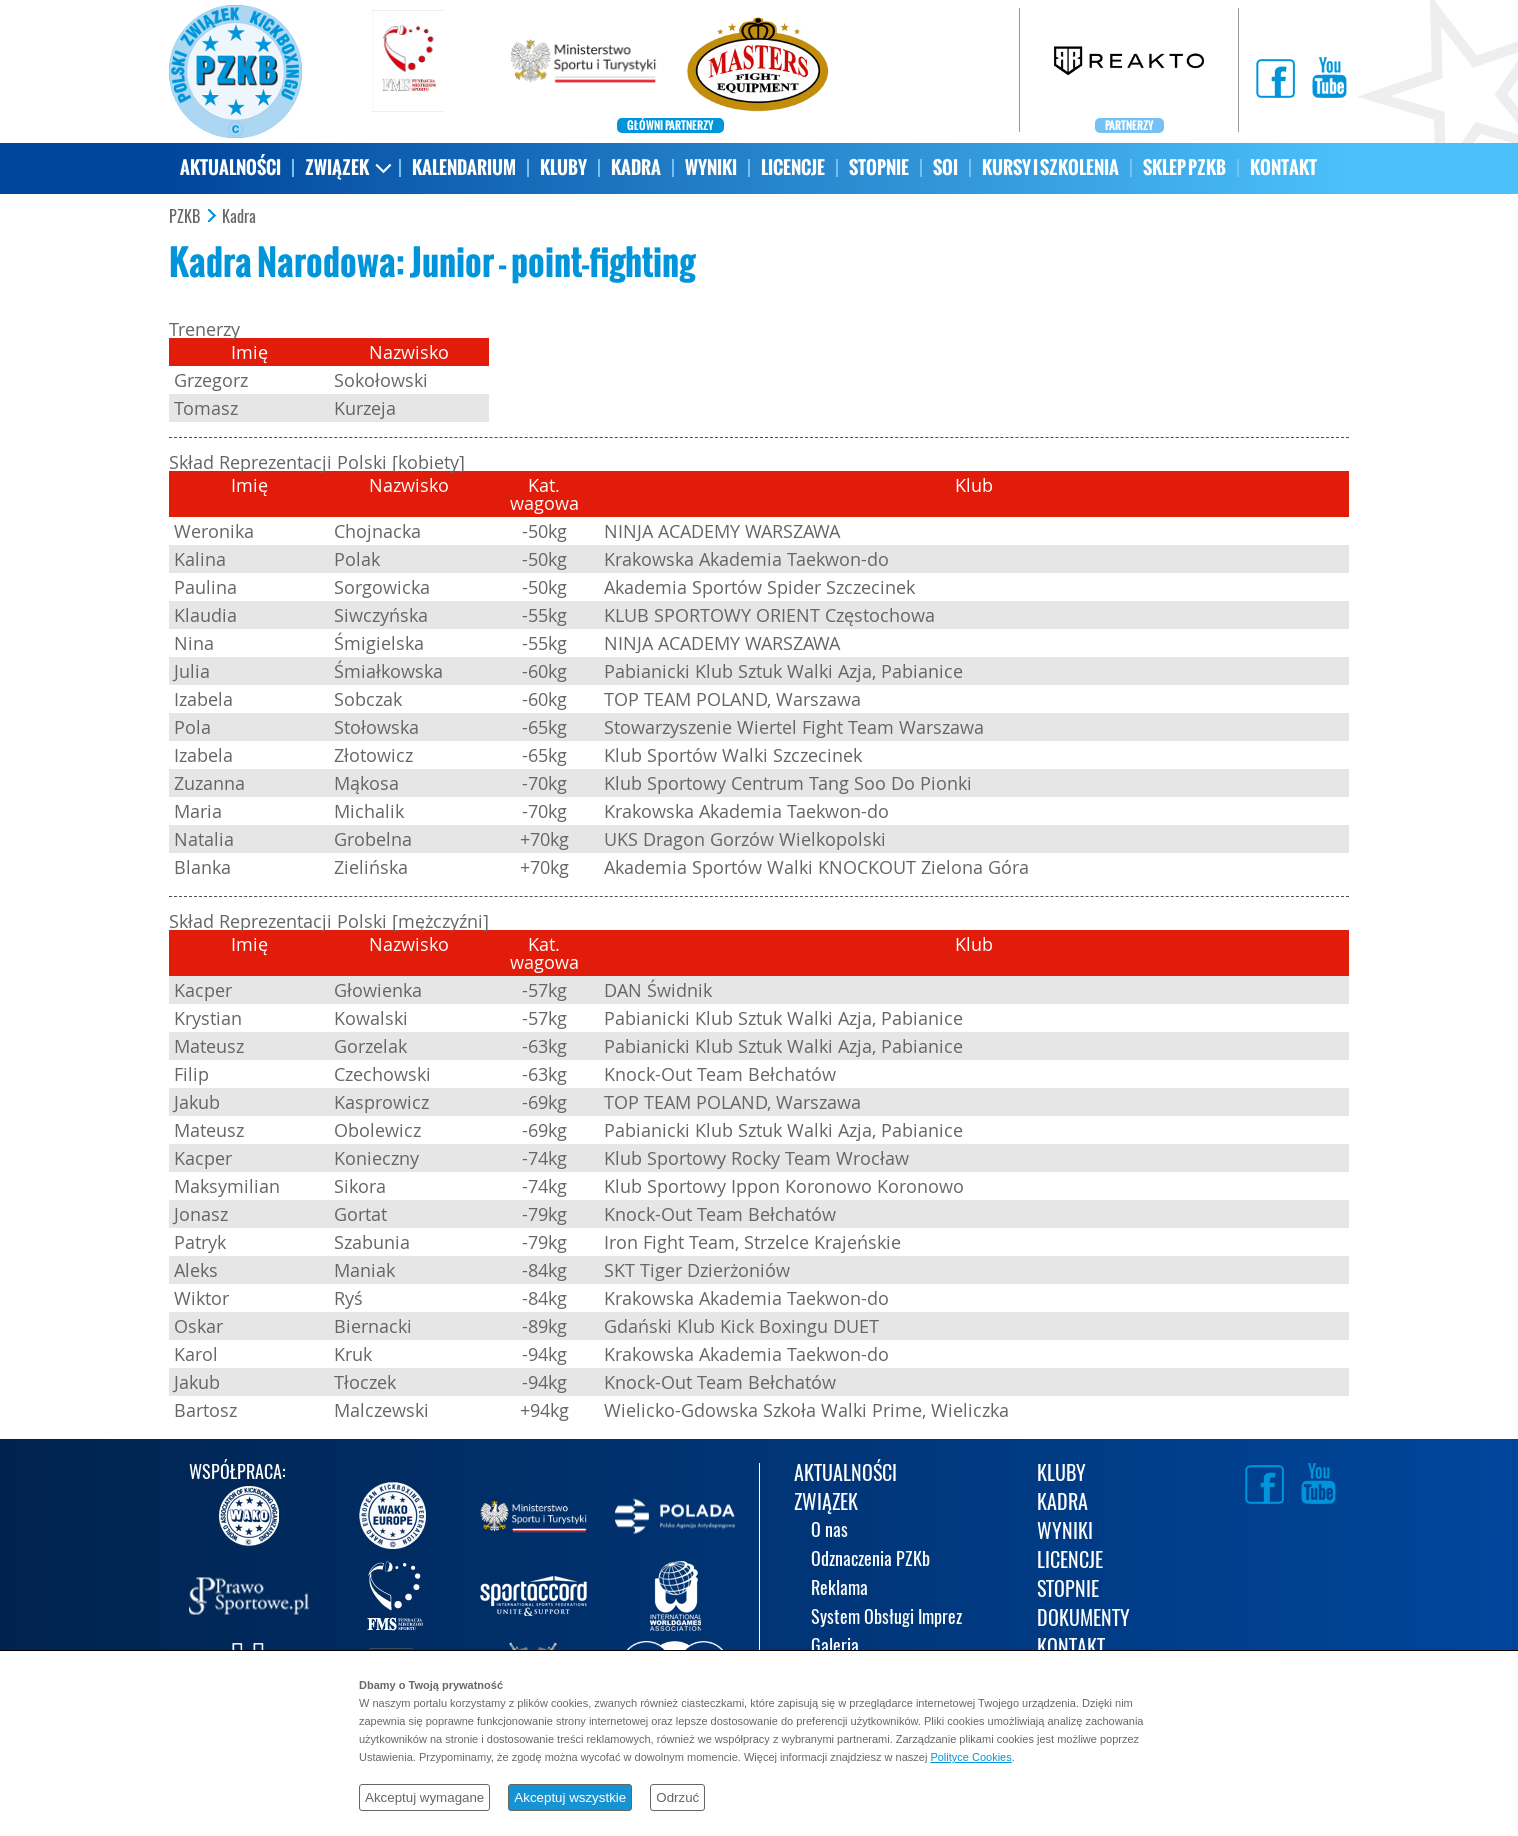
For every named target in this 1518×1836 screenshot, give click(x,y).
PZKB (184, 217)
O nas (829, 1531)
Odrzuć (677, 1797)
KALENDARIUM (464, 167)
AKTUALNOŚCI (230, 167)
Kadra (239, 217)
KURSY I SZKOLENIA (1050, 167)
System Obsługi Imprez (886, 1618)
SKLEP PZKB (1184, 167)
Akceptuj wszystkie (570, 1797)
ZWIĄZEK (337, 167)
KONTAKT (1283, 167)
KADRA (636, 167)
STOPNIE (879, 167)
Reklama (839, 1589)
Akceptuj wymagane (424, 1797)
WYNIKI (711, 167)
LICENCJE (793, 167)
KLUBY (563, 167)
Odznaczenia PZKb (870, 1560)
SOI (945, 167)
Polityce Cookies (970, 1757)
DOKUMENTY (1083, 1619)
